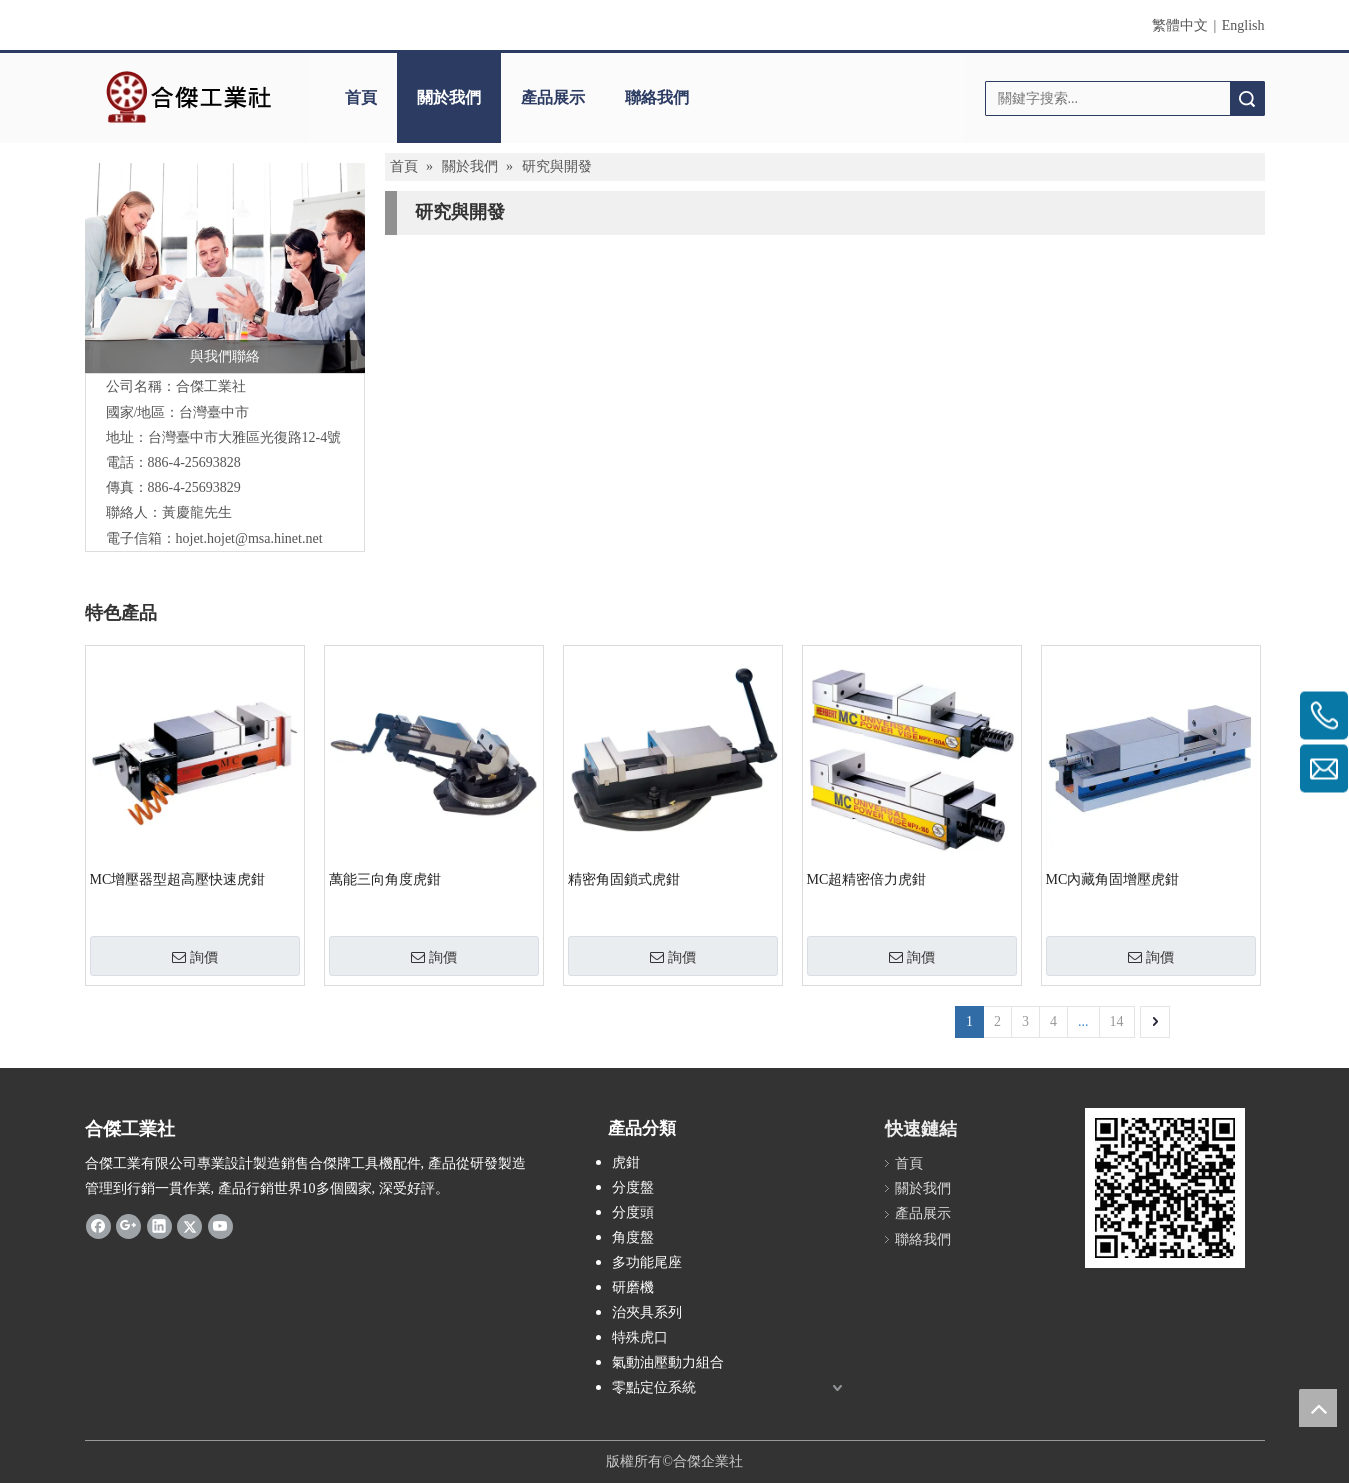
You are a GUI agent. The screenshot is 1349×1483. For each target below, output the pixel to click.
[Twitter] (189, 1225)
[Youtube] (220, 1225)
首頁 (361, 97)
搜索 (1247, 98)
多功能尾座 (647, 1262)
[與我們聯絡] (225, 268)
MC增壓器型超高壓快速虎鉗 (178, 879)
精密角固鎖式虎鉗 (624, 879)
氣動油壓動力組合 (668, 1362)
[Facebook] (98, 1225)
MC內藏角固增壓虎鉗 (1113, 879)
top (1318, 1408)
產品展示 (553, 97)
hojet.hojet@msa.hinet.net (249, 538)
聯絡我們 (657, 97)
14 (1117, 1021)
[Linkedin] (159, 1225)
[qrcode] (1165, 1188)
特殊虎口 (640, 1337)
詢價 (195, 957)
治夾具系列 (647, 1312)
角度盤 (633, 1237)
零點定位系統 (654, 1387)
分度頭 (633, 1212)
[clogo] (187, 98)
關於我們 (449, 97)
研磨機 (633, 1287)
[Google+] (128, 1225)
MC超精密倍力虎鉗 (867, 879)
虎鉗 (626, 1162)
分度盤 (633, 1187)
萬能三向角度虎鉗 (385, 879)
